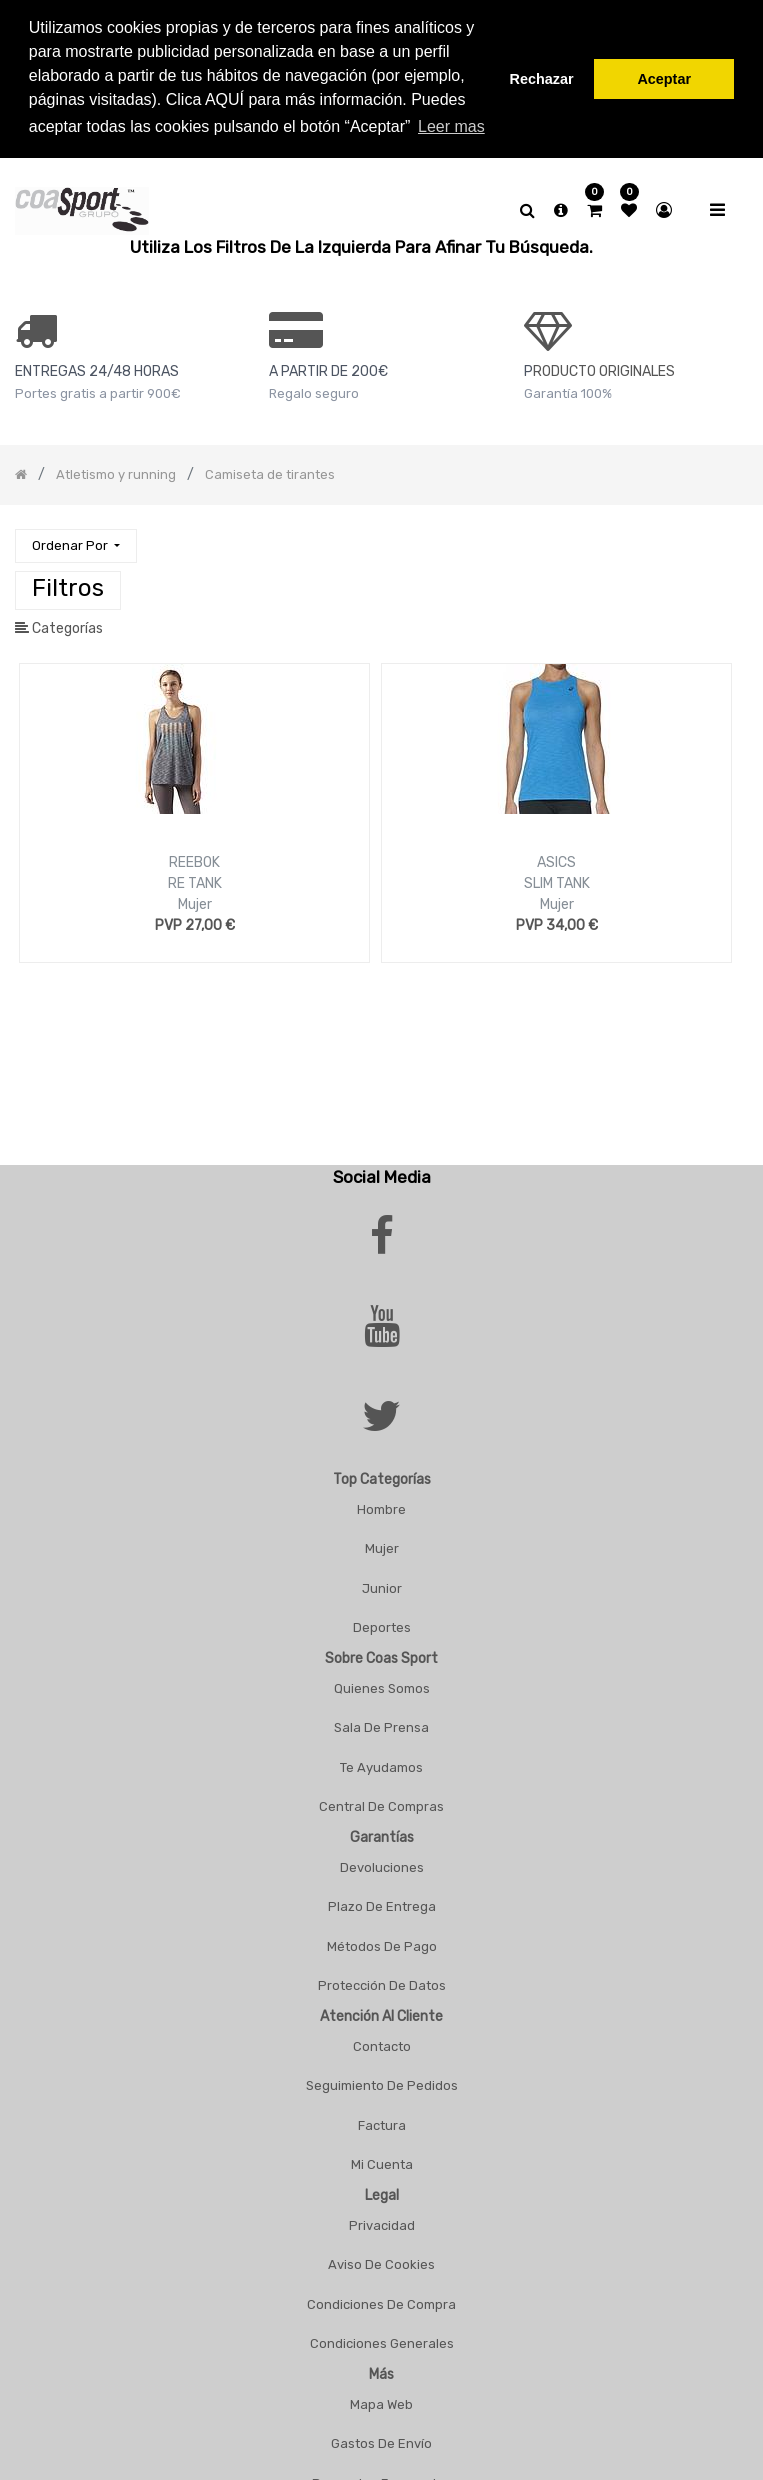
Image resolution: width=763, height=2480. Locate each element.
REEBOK (194, 862)
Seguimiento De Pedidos (382, 2085)
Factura (382, 2125)
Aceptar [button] (664, 79)
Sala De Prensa (381, 1727)
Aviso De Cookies (381, 2264)
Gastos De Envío (381, 2443)
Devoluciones (382, 1867)
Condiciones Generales (382, 2343)
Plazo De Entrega (382, 1906)
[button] (76, 546)
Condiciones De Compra (381, 2304)
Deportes (382, 1627)
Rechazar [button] (542, 79)
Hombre (381, 1509)
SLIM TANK (557, 883)
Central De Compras (381, 1806)
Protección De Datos (382, 1985)
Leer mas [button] (451, 126)
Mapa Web (381, 2404)
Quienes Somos (382, 1688)
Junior (382, 1588)
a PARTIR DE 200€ (328, 371)
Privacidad (382, 2225)
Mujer (195, 904)
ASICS (556, 862)
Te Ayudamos (381, 1767)
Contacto (382, 2046)
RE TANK (195, 883)
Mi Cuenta (382, 2164)
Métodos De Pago (382, 1946)
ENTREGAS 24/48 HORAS (97, 371)
